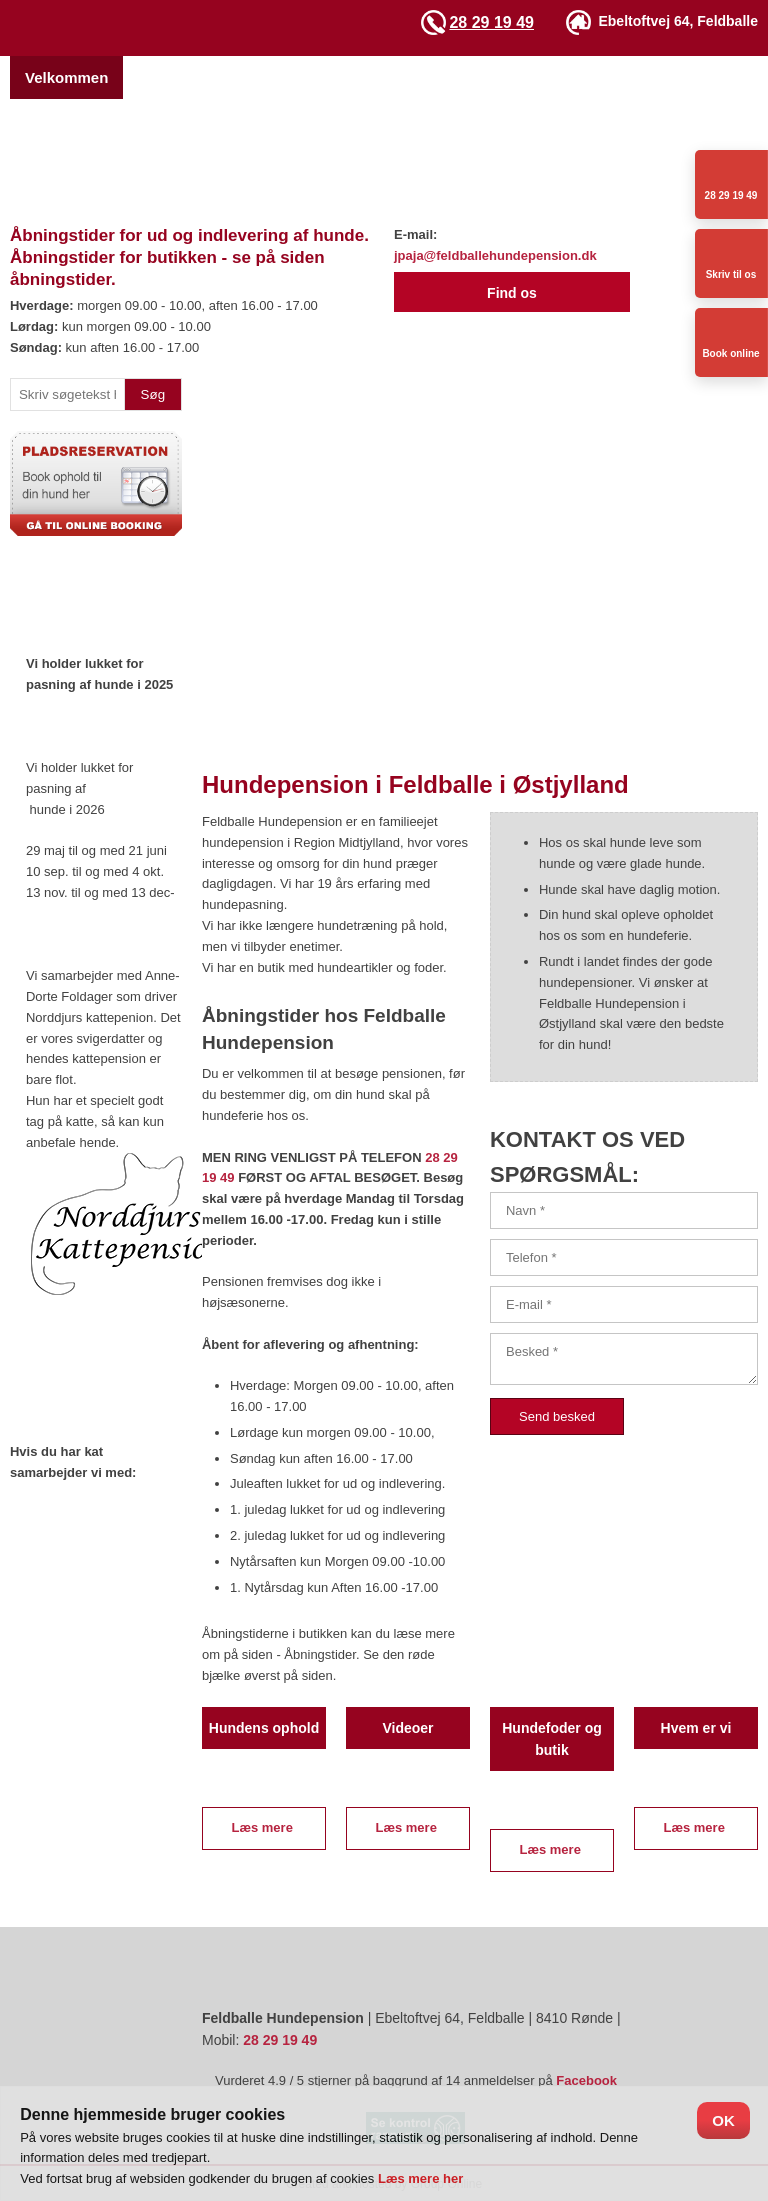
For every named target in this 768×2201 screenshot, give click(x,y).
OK (723, 2120)
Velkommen (66, 77)
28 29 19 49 (491, 22)
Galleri (632, 77)
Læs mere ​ (263, 1827)
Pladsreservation (313, 77)
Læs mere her (420, 2178)
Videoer (713, 77)
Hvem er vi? (180, 77)
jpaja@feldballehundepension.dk (495, 255)
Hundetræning (528, 77)
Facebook (586, 2080)
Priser (425, 77)
